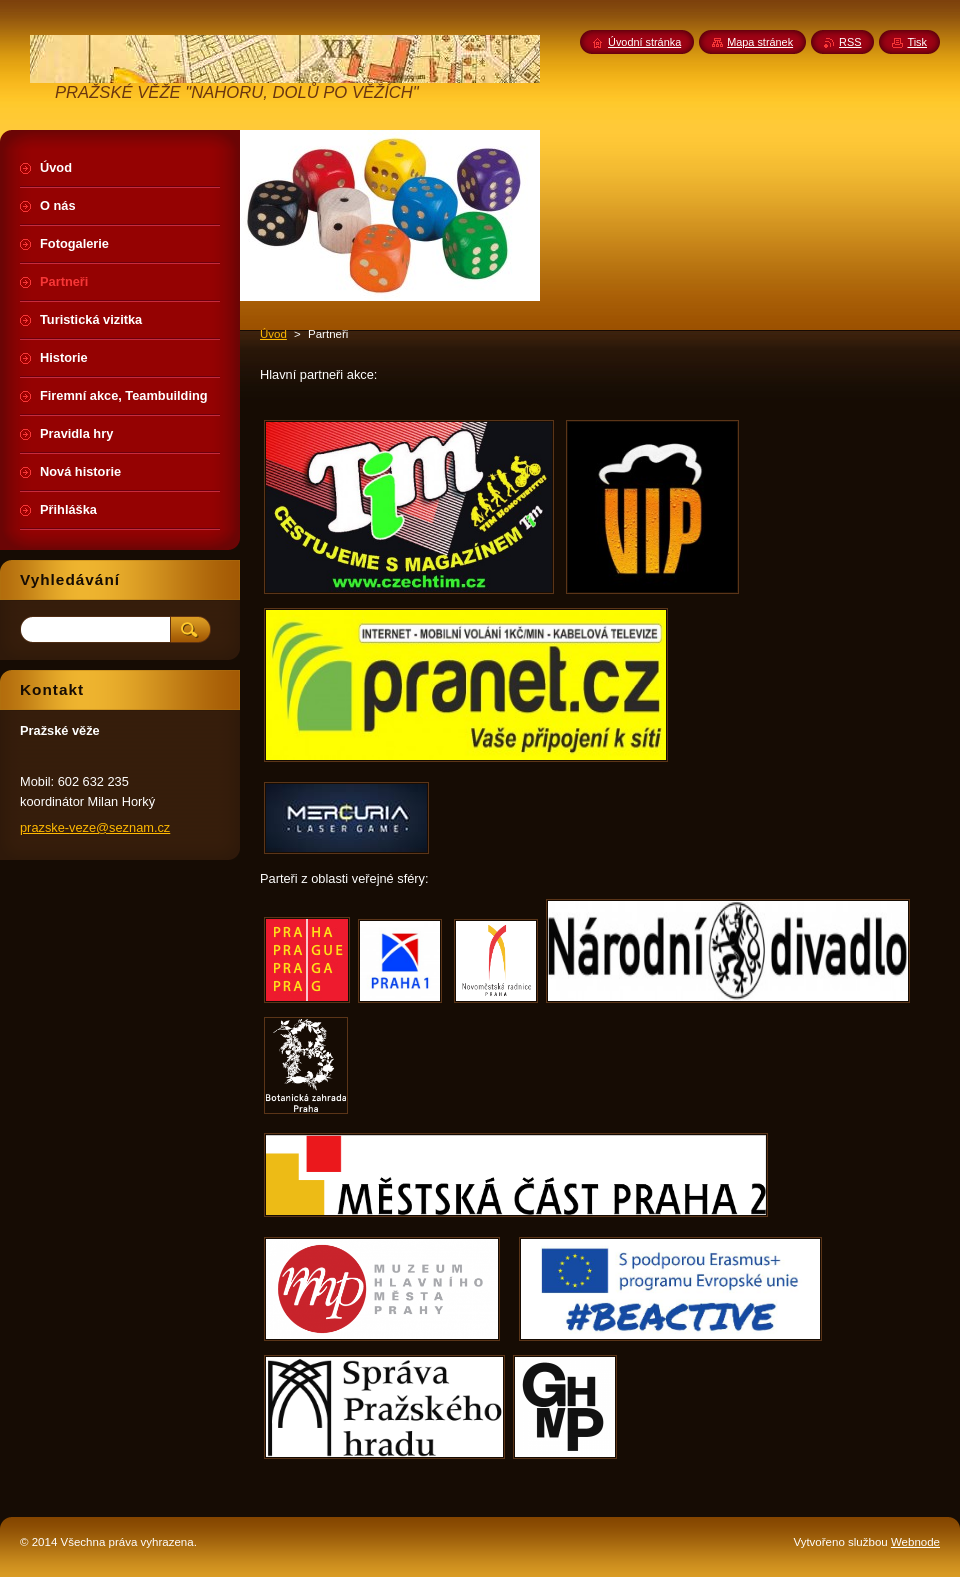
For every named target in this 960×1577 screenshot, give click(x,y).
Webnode (915, 1542)
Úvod (273, 334)
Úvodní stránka (644, 42)
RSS (850, 42)
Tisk (917, 42)
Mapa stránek (760, 42)
